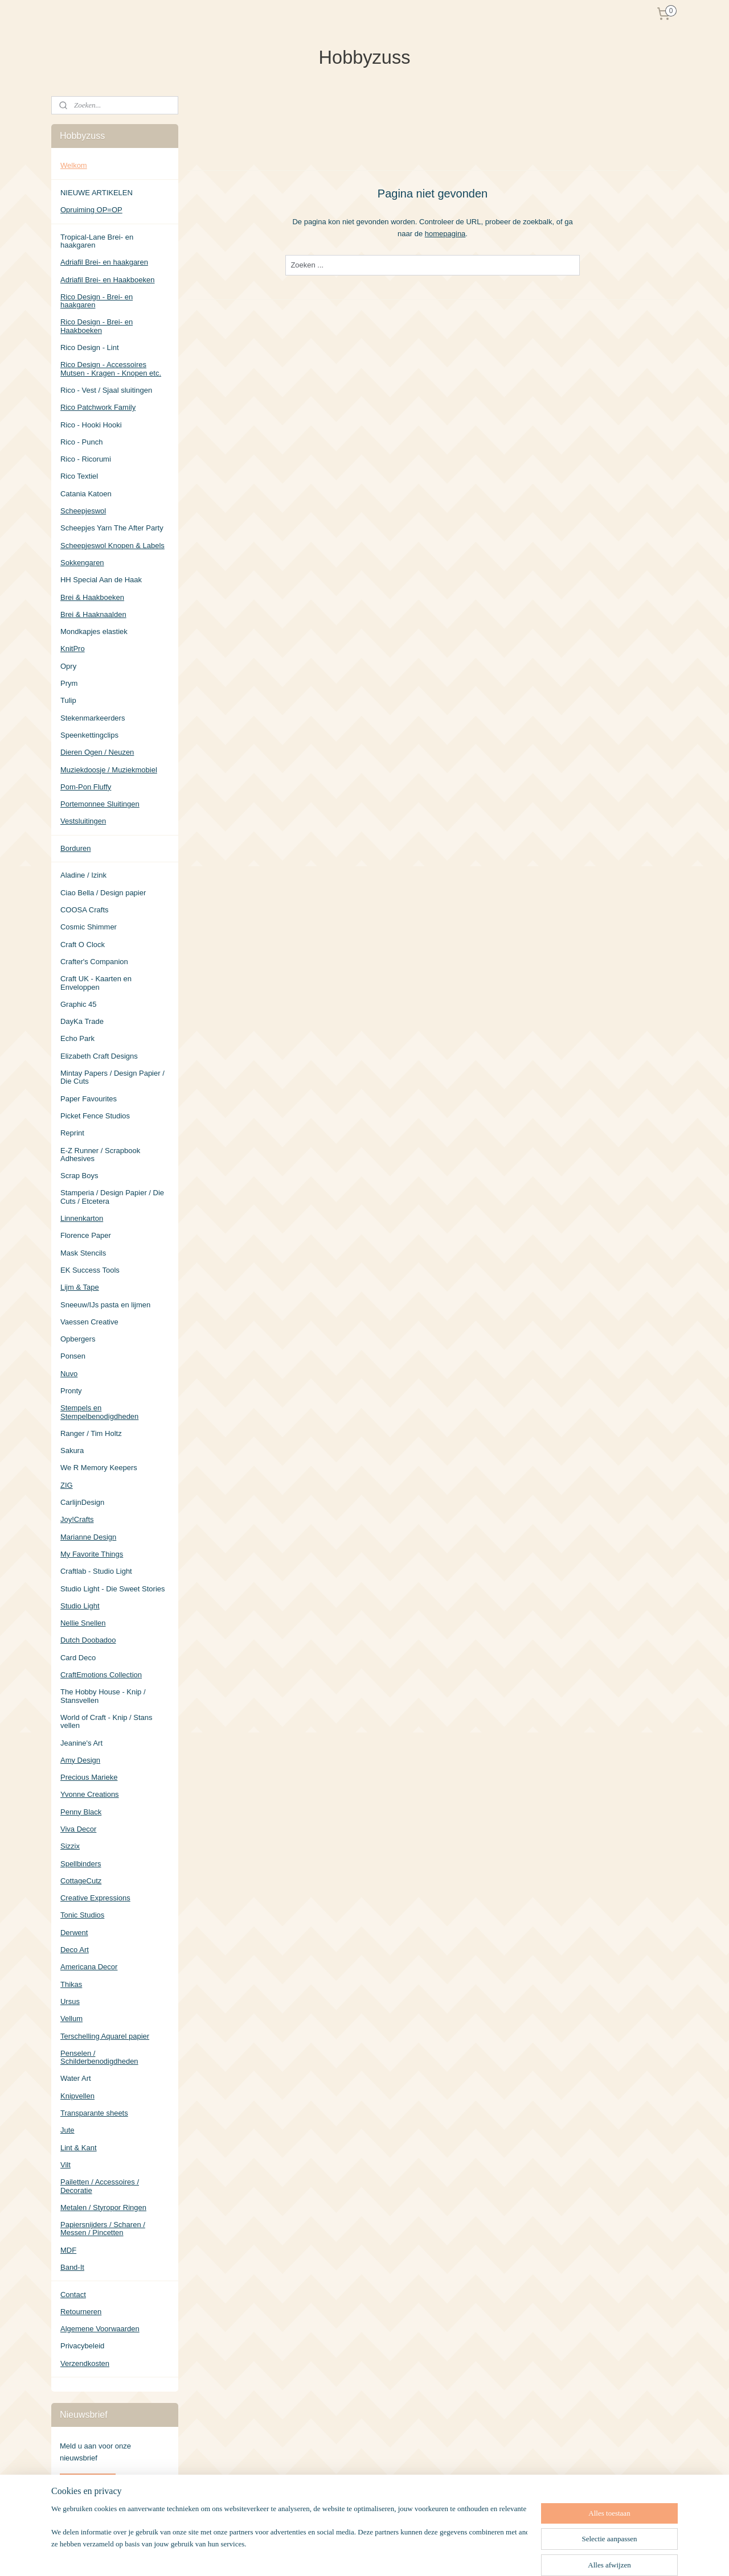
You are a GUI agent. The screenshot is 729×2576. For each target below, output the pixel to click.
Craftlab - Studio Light (96, 1571)
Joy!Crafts (77, 1519)
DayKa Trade (82, 1021)
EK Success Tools (90, 1270)
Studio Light (80, 1606)
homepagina (445, 233)
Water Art (75, 2078)
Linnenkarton (81, 1218)
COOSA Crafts (84, 910)
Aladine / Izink (83, 875)
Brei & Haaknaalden (93, 614)
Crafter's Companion (94, 961)
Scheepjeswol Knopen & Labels (112, 545)
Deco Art (74, 1949)
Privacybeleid (82, 2346)
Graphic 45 (78, 1004)
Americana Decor (88, 1966)
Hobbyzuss (78, 2518)
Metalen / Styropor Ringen (103, 2207)
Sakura (72, 1450)
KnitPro (72, 648)
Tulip (68, 700)
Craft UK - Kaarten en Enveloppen (96, 982)
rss (417, 2555)
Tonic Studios (82, 1915)
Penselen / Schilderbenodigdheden (99, 2057)
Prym (68, 683)
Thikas (71, 1984)
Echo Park (77, 1038)
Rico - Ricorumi (85, 459)
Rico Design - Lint (89, 347)
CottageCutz (80, 1881)
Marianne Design (88, 1537)
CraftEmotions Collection (101, 1674)
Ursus (70, 2001)
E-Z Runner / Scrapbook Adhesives (100, 1154)
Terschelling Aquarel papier (104, 2036)
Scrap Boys (79, 1175)
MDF (68, 2250)
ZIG (66, 1485)
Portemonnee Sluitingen (100, 804)
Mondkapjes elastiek (94, 631)
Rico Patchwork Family (98, 407)
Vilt (65, 2165)
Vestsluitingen (83, 821)
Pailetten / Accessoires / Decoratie (99, 2186)
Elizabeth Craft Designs (99, 1056)
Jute (67, 2130)
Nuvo (68, 1373)
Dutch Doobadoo (88, 1640)
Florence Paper (85, 1235)
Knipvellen (77, 2096)
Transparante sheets (94, 2113)
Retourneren (80, 2311)
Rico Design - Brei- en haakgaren (96, 301)
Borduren (75, 848)
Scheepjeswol (83, 511)
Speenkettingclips (89, 735)
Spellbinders (80, 1863)
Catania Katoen (86, 493)
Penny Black (80, 1812)
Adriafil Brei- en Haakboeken (107, 279)
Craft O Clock (82, 944)
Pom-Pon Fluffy (85, 787)
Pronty (71, 1390)
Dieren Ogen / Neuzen (97, 752)
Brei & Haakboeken (92, 597)
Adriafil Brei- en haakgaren (104, 262)
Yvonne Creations (89, 1794)
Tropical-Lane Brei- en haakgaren (96, 241)
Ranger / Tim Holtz (91, 1433)
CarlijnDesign (82, 1502)
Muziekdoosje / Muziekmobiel (108, 770)
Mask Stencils (83, 1253)
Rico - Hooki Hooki (91, 425)
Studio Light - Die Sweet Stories (112, 1589)
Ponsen (72, 1356)
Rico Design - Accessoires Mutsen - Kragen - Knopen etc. (110, 368)
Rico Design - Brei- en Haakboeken (96, 326)
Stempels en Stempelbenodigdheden (99, 1412)
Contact (73, 2294)
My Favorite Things (91, 1554)
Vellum (71, 2018)
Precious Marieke (88, 1777)
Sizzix (70, 1846)
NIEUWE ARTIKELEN (96, 192)
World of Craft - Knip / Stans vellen (106, 1721)
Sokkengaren (82, 562)
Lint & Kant (78, 2147)
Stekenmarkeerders (92, 718)
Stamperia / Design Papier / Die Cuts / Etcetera (112, 1196)
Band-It (72, 2267)
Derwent (74, 1932)
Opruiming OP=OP (91, 209)
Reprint (72, 1133)
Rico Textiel (79, 476)
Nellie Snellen (83, 1623)
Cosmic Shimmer (88, 927)
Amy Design (80, 1760)
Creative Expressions (95, 1898)
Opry (68, 666)
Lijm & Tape (79, 1287)
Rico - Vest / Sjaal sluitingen (106, 390)
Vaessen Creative (89, 1322)
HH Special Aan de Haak (101, 579)
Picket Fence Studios (95, 1116)
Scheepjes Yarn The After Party (111, 528)
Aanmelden (88, 2482)
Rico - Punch (81, 442)
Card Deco (78, 1657)
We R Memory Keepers (98, 1467)
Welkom (73, 165)
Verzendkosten (84, 2363)
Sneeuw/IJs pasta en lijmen (105, 1305)
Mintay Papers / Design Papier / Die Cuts (112, 1077)
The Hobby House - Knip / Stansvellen (103, 1696)
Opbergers (77, 1339)
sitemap (397, 2555)
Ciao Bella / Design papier (103, 892)
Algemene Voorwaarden (100, 2328)
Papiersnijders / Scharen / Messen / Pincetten (102, 2228)
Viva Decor (78, 1829)
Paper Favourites (88, 1098)
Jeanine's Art (81, 1743)
